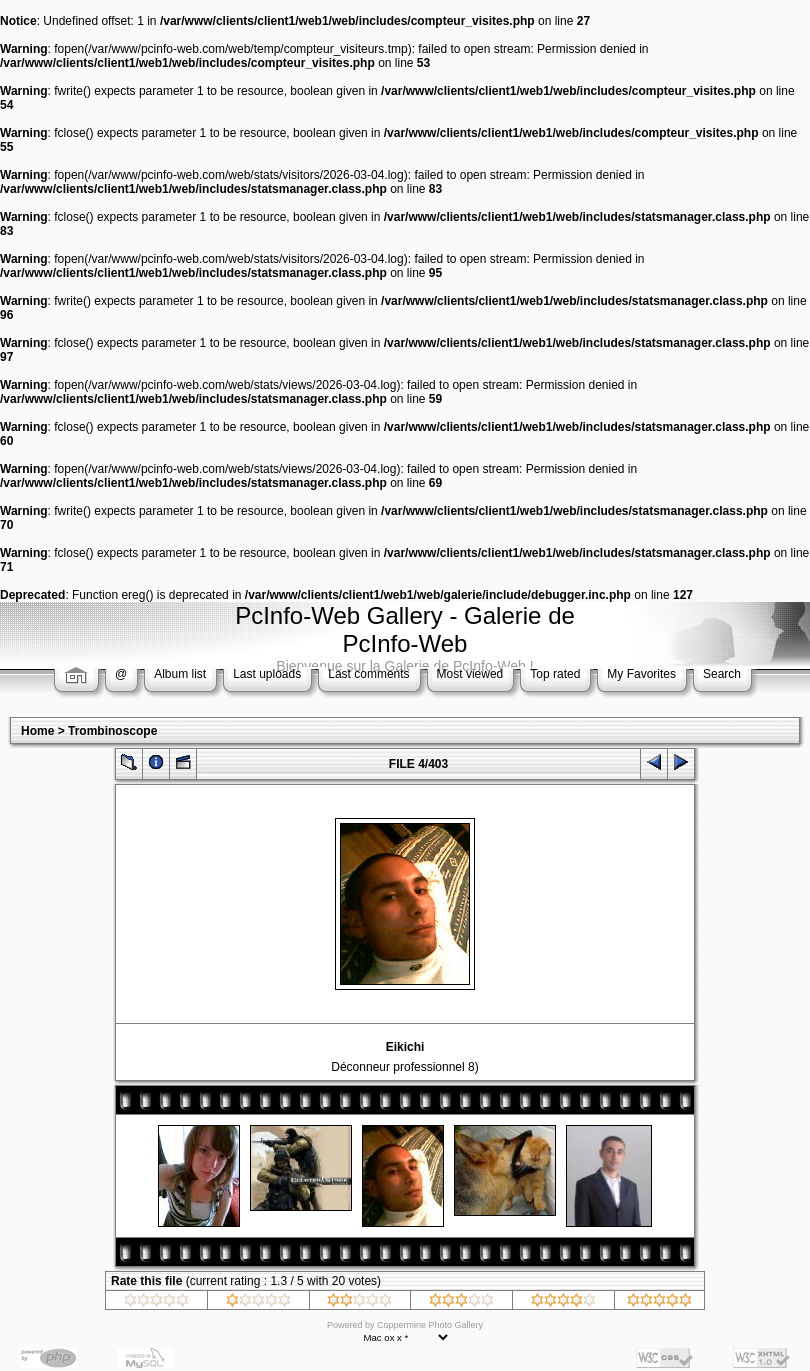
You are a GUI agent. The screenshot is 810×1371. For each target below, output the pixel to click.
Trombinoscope (112, 731)
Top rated (555, 674)
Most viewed (470, 674)
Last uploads (267, 674)
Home (37, 731)
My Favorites (641, 674)
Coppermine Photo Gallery (430, 1325)
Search (722, 674)
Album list (180, 674)
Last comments (368, 674)
